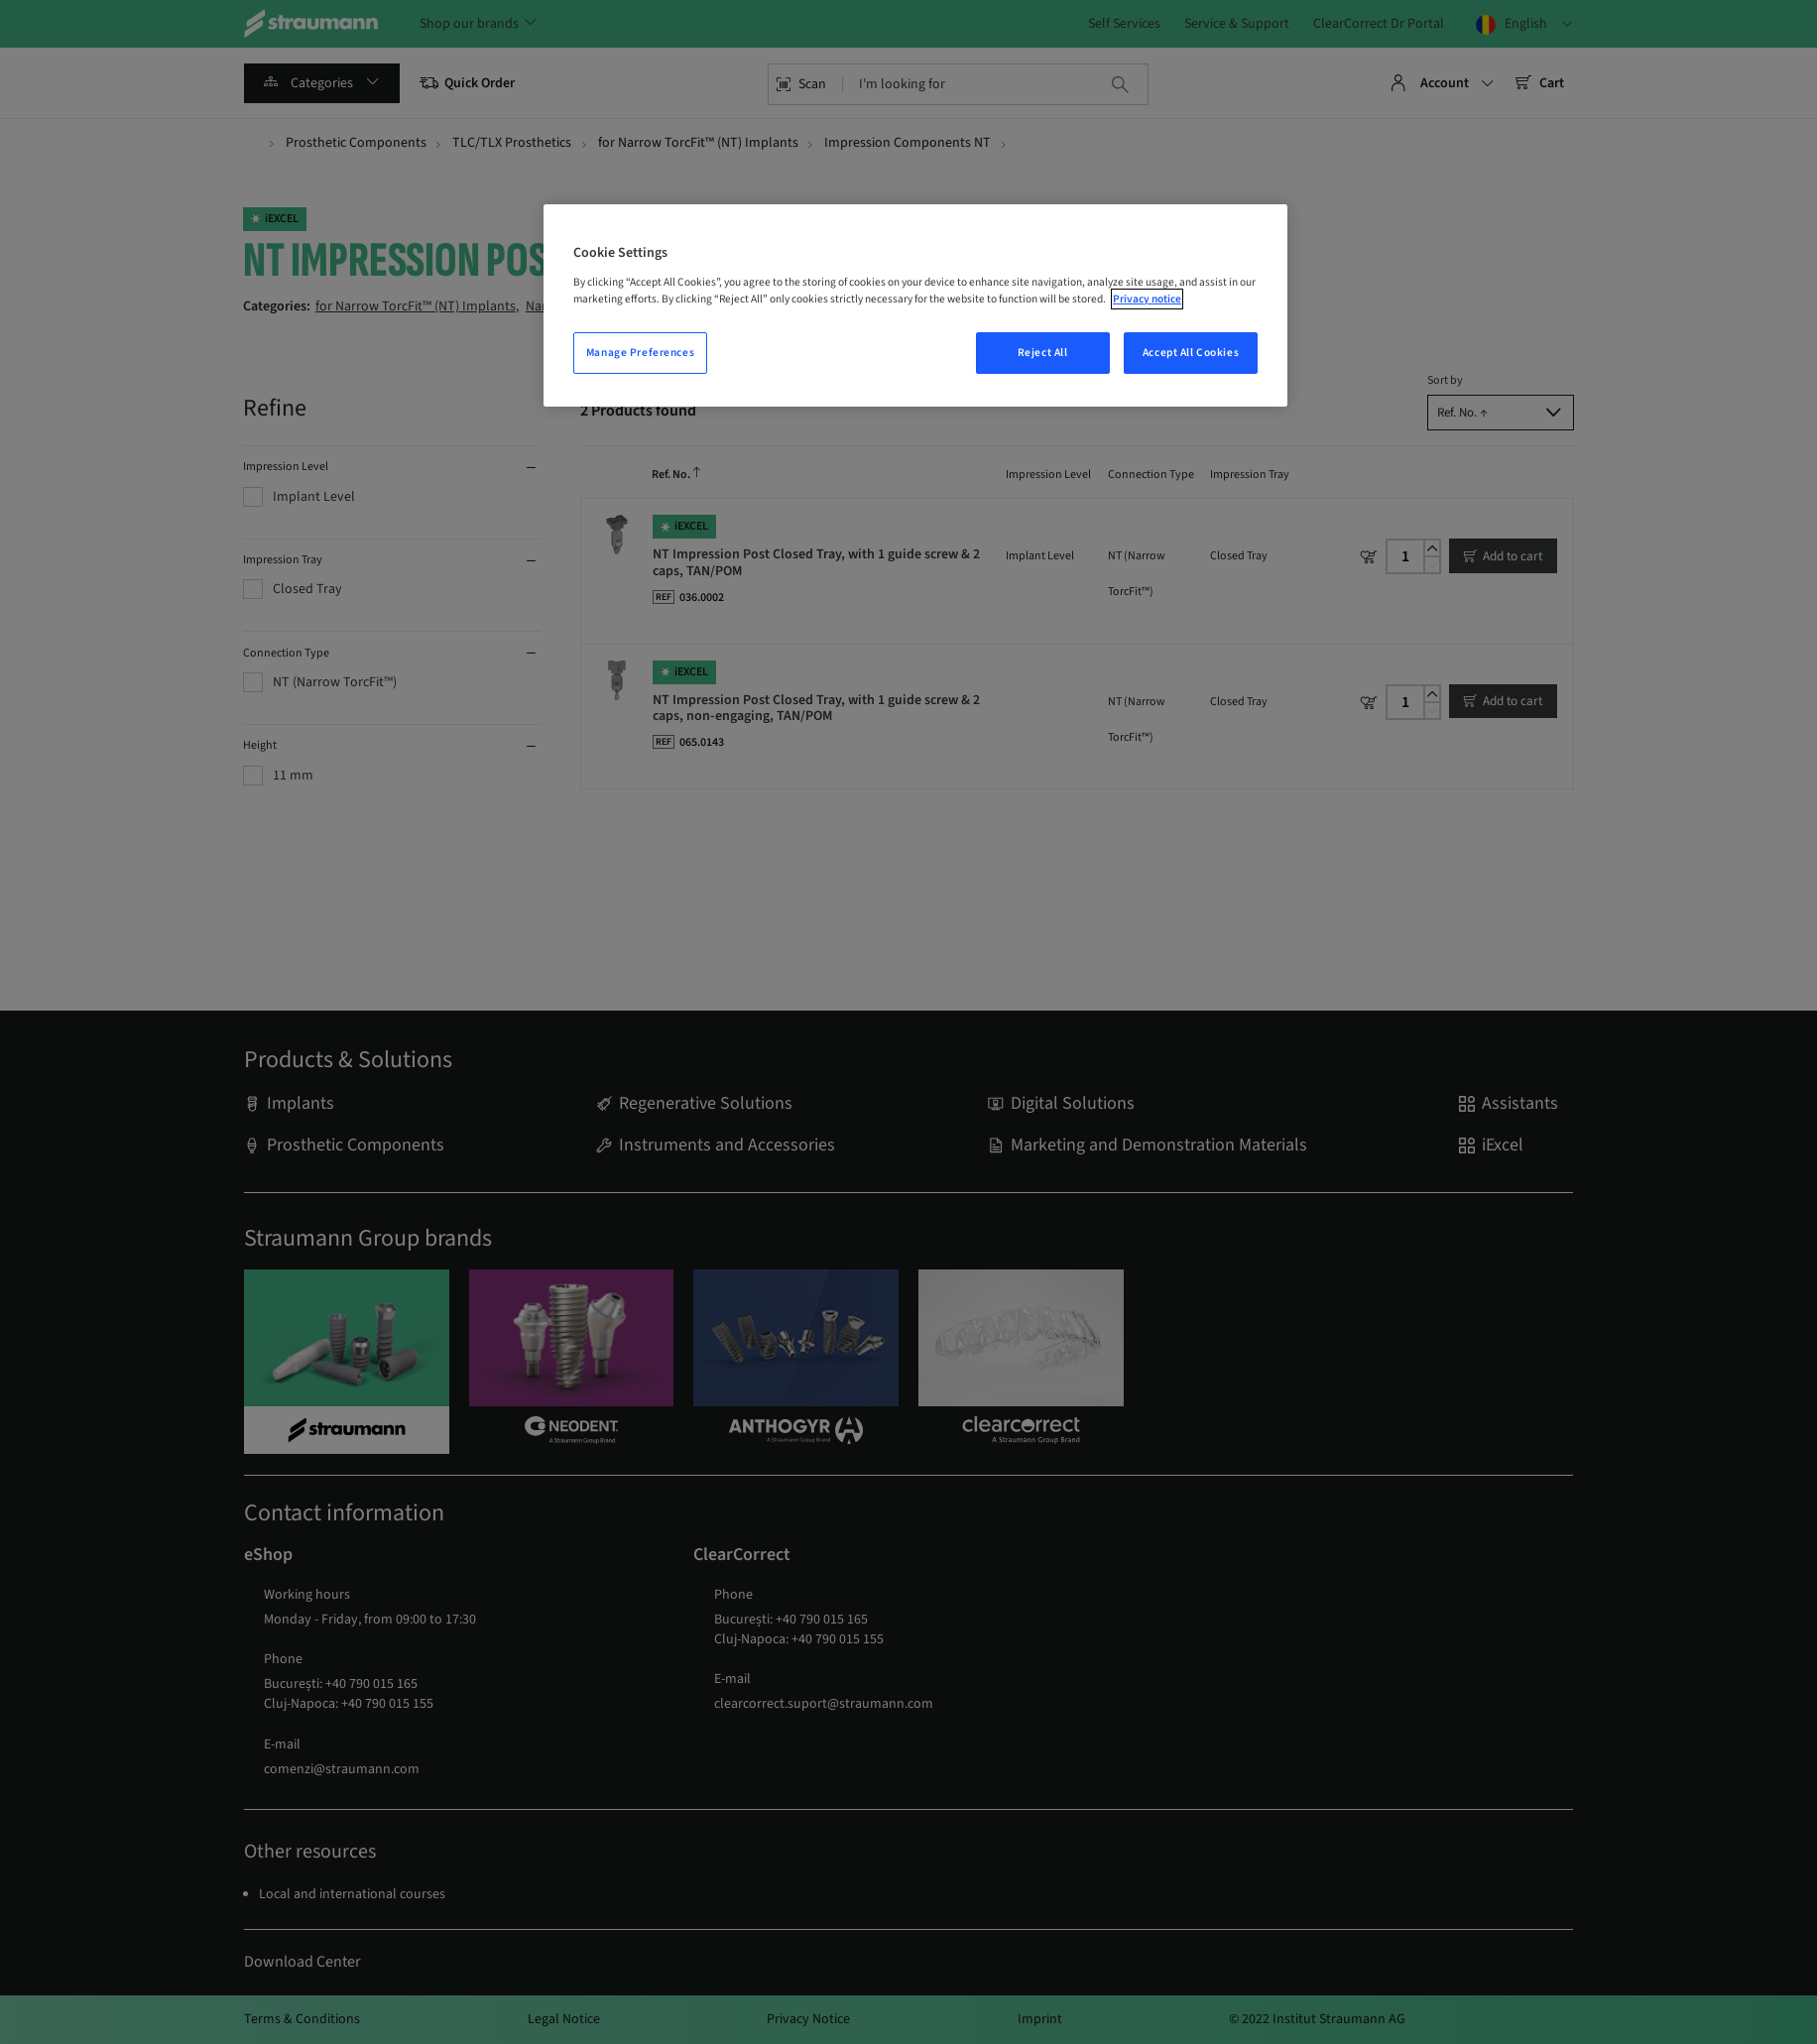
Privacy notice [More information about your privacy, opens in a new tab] (1147, 299)
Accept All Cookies (1191, 352)
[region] (915, 305)
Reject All (1043, 352)
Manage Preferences (640, 352)
